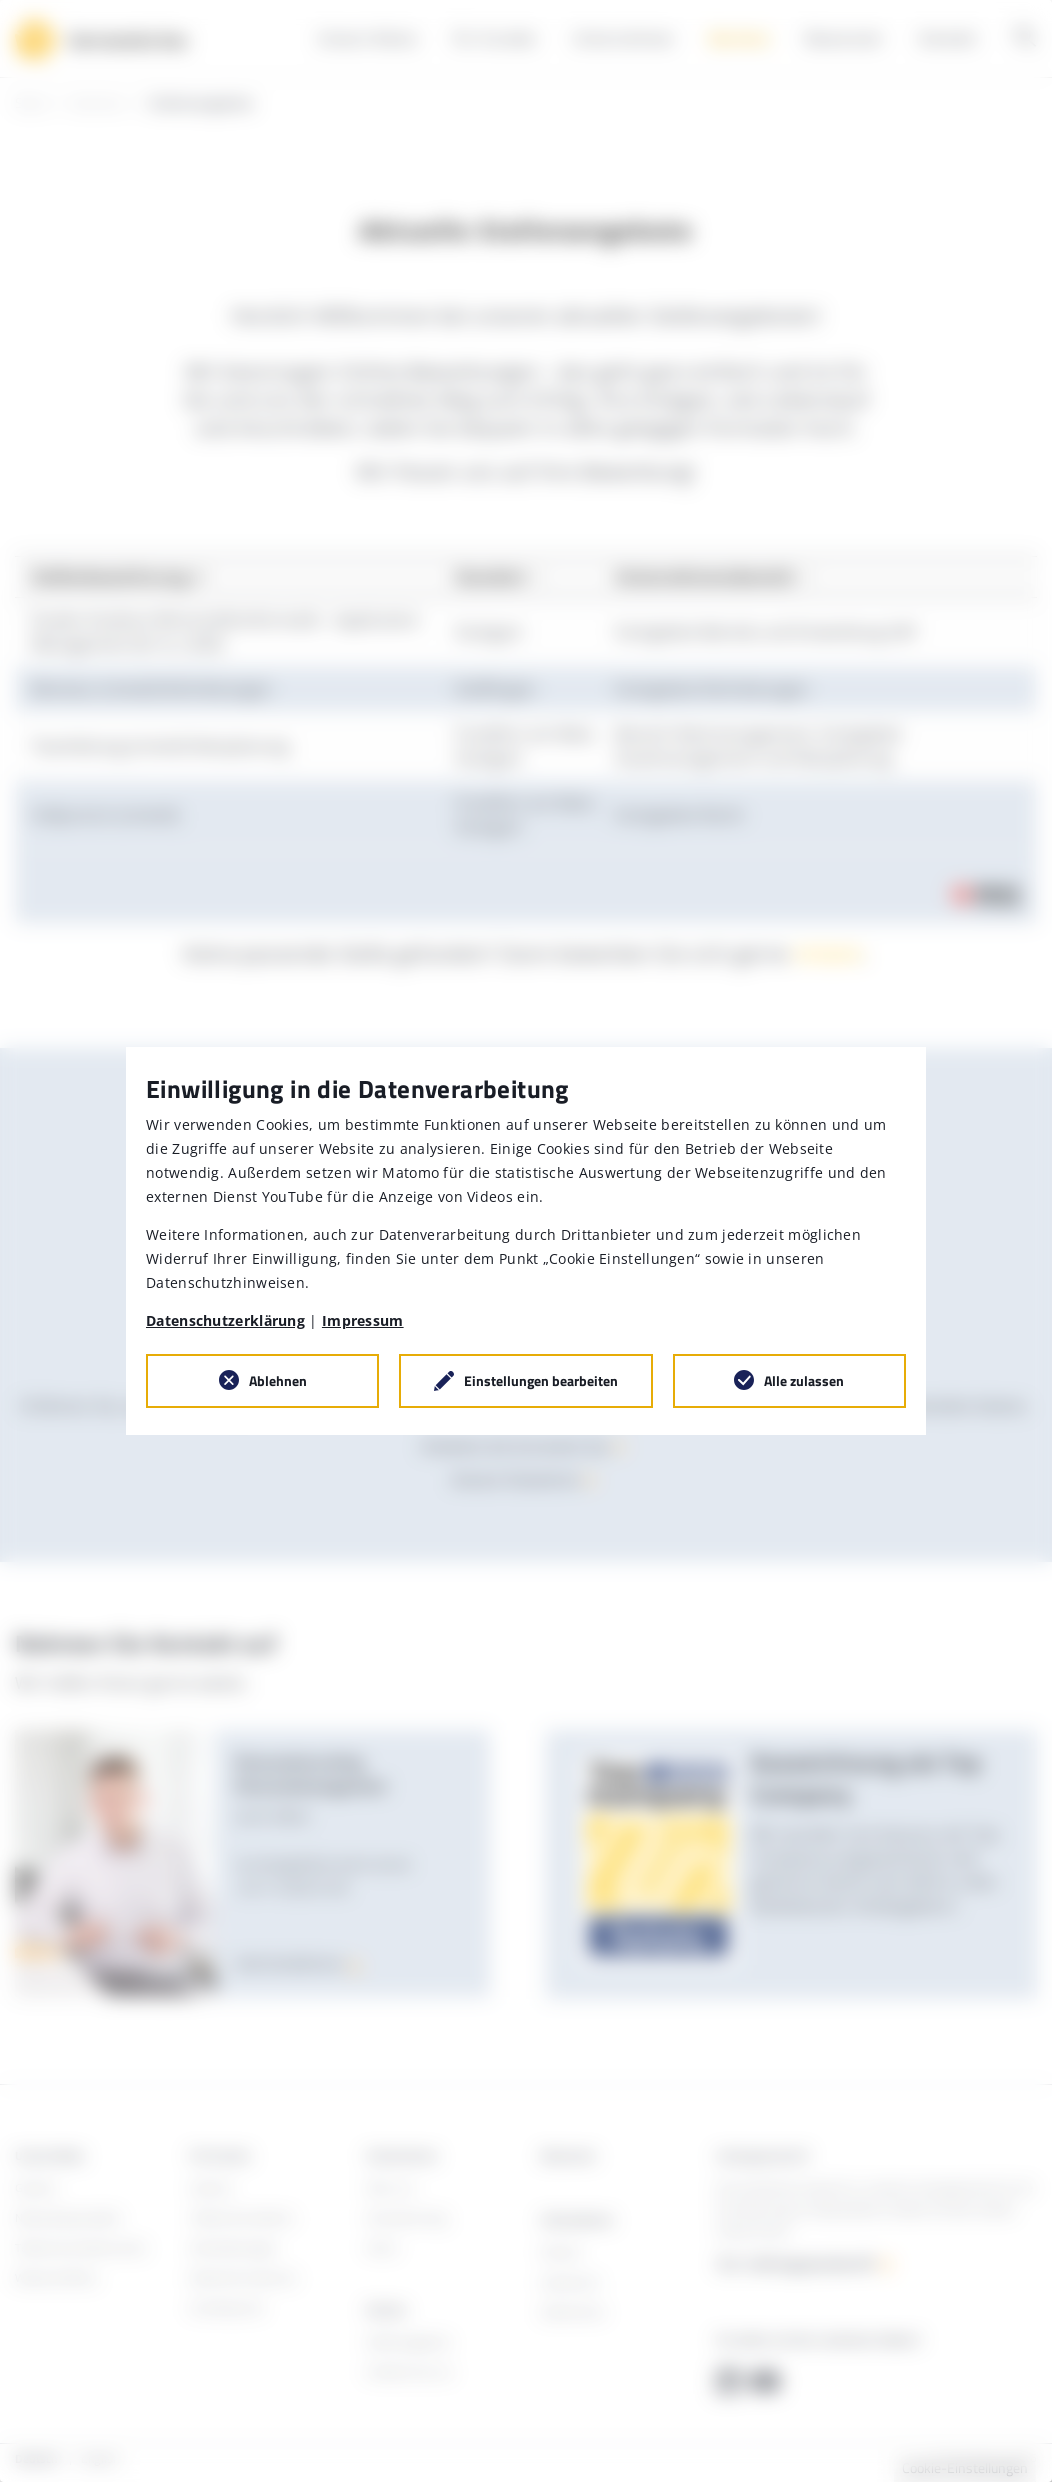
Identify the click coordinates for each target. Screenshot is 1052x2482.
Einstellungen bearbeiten (541, 1380)
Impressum (363, 1320)
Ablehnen (278, 1380)
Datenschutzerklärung (225, 1320)
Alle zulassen (804, 1380)
